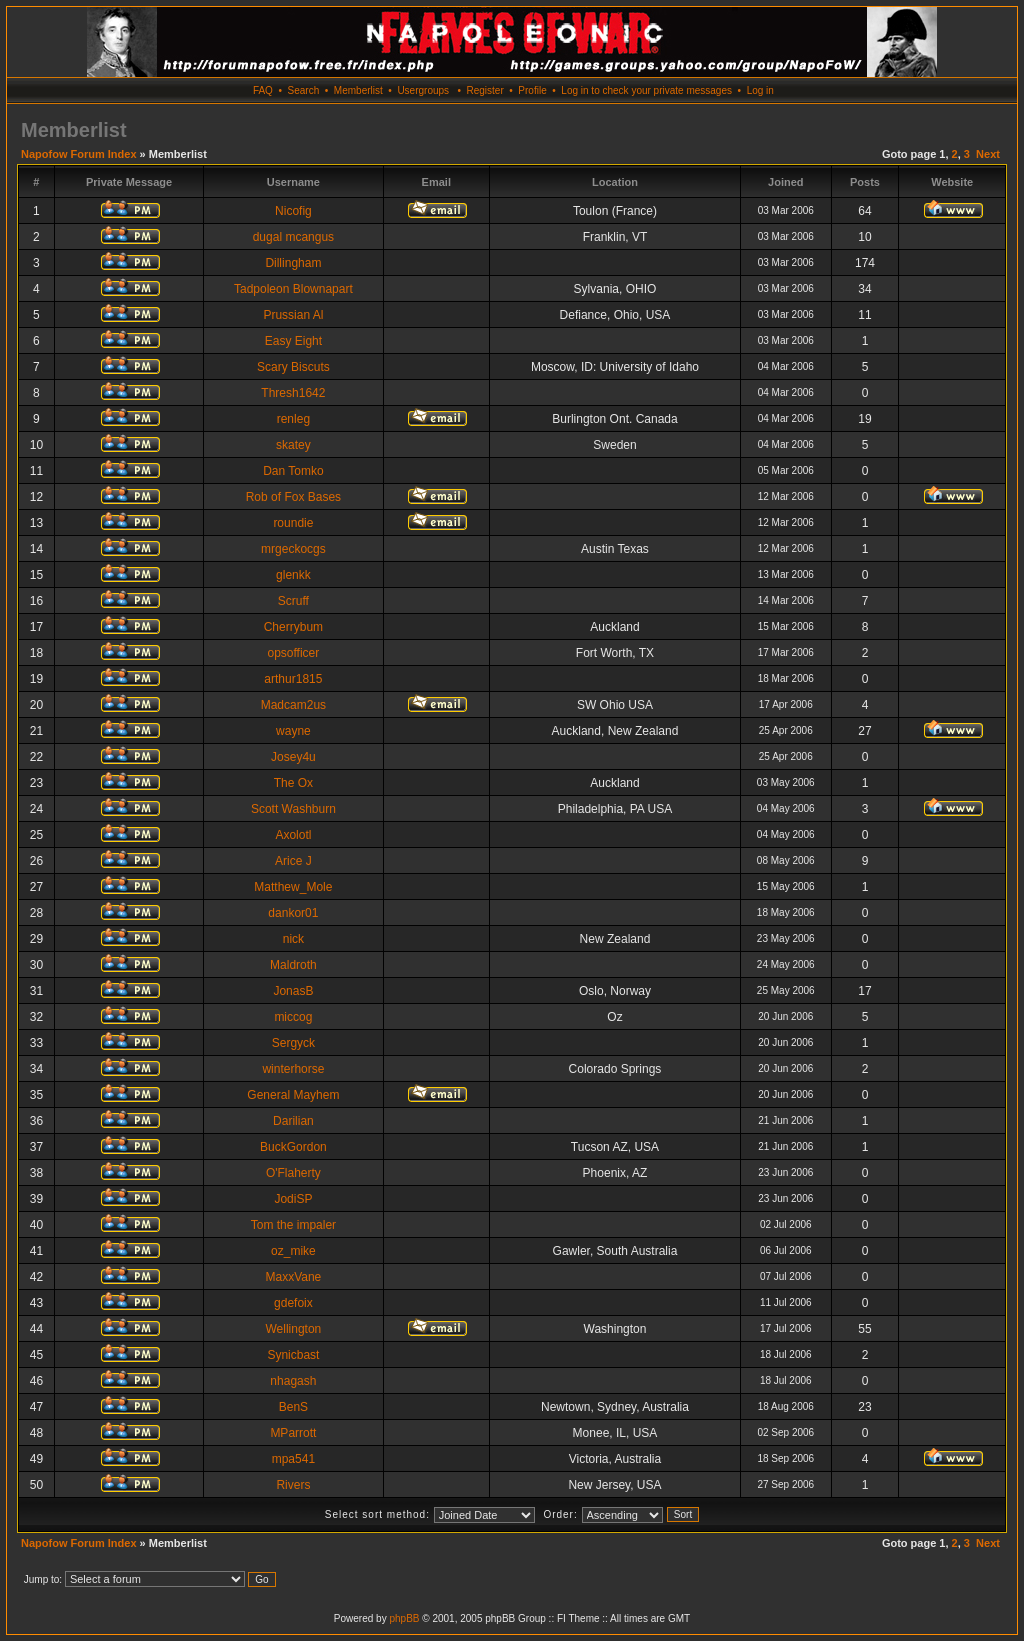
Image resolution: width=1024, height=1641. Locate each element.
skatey (293, 445)
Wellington (293, 1329)
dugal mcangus (293, 237)
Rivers (293, 1485)
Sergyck (293, 1043)
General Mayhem (293, 1095)
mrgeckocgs (293, 549)
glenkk (293, 575)
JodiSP (293, 1199)
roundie (293, 523)
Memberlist (358, 90)
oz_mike (293, 1251)
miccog (293, 1017)
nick (293, 939)
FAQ (263, 90)
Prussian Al (293, 315)
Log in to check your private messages (646, 90)
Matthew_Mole (293, 887)
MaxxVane (293, 1277)
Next (988, 154)
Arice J (293, 861)
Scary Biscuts (293, 367)
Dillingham (293, 263)
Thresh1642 (293, 393)
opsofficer (293, 653)
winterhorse (293, 1069)
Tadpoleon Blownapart (293, 289)
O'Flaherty (293, 1173)
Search (304, 90)
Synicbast (293, 1355)
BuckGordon (293, 1147)
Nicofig (293, 211)
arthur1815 (293, 679)
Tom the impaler (293, 1225)
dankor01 (293, 913)
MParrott (293, 1433)
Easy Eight (293, 341)
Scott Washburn (293, 809)
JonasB (293, 991)
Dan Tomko (293, 471)
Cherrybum (293, 627)
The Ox (293, 783)
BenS (293, 1407)
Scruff (293, 601)
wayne (293, 731)
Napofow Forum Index (79, 154)
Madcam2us (293, 705)
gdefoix (293, 1303)
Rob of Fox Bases (293, 497)
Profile (532, 90)
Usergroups (423, 90)
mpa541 (293, 1459)
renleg (293, 419)
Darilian (293, 1121)
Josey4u (293, 757)
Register (484, 90)
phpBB (404, 1618)
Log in (760, 90)
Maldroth (293, 965)
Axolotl (293, 835)
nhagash (293, 1381)
